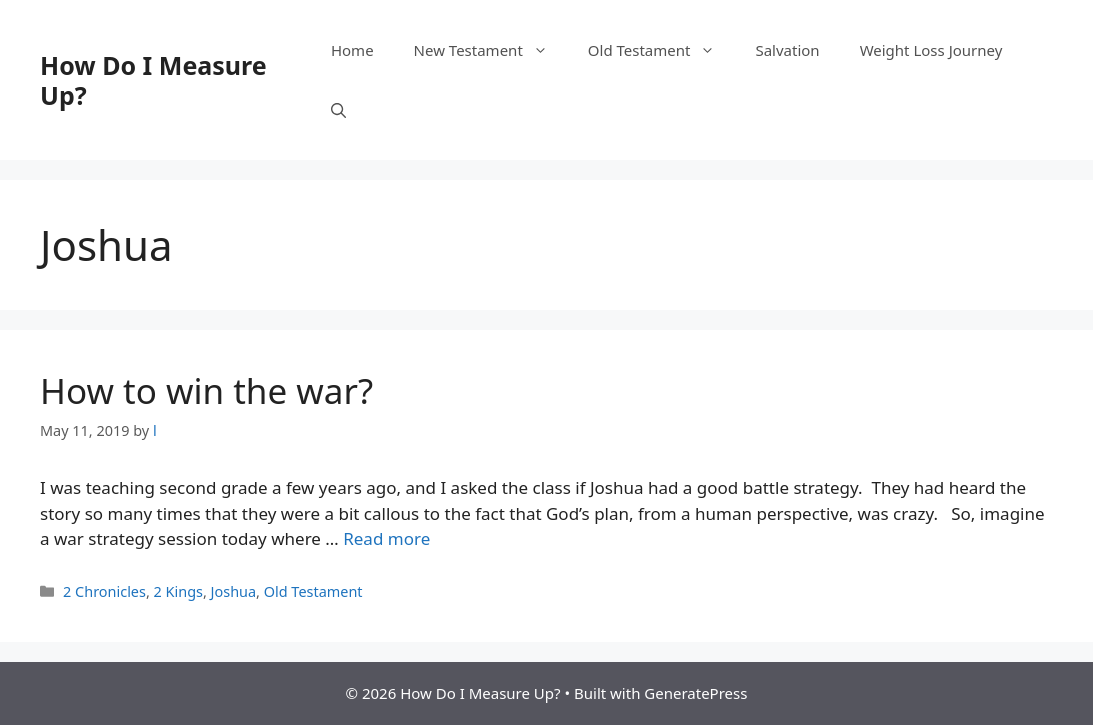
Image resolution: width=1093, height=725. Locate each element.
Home (352, 50)
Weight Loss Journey (931, 50)
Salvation (787, 50)
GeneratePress (695, 693)
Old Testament (662, 50)
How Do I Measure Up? (153, 80)
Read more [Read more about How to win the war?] (386, 538)
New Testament (491, 50)
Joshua (234, 591)
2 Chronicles (104, 591)
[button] (338, 110)
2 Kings (178, 591)
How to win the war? (206, 390)
